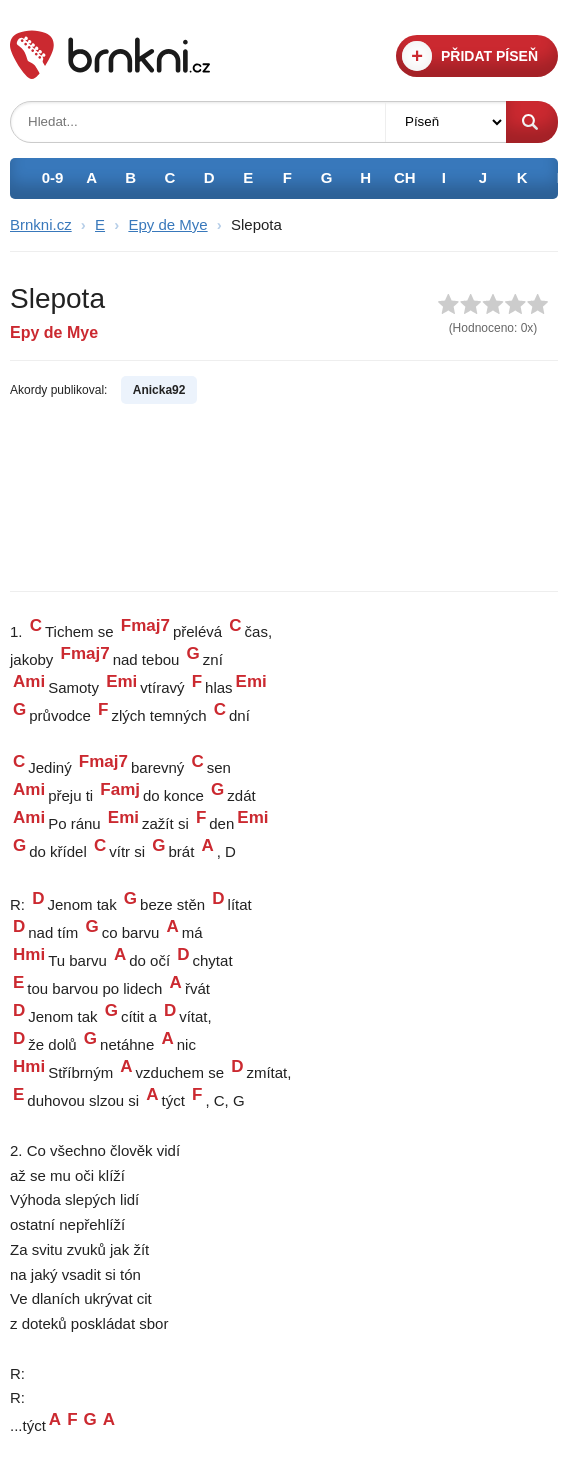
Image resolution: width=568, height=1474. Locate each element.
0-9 (53, 177)
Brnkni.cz (41, 224)
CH (405, 177)
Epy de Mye (167, 224)
